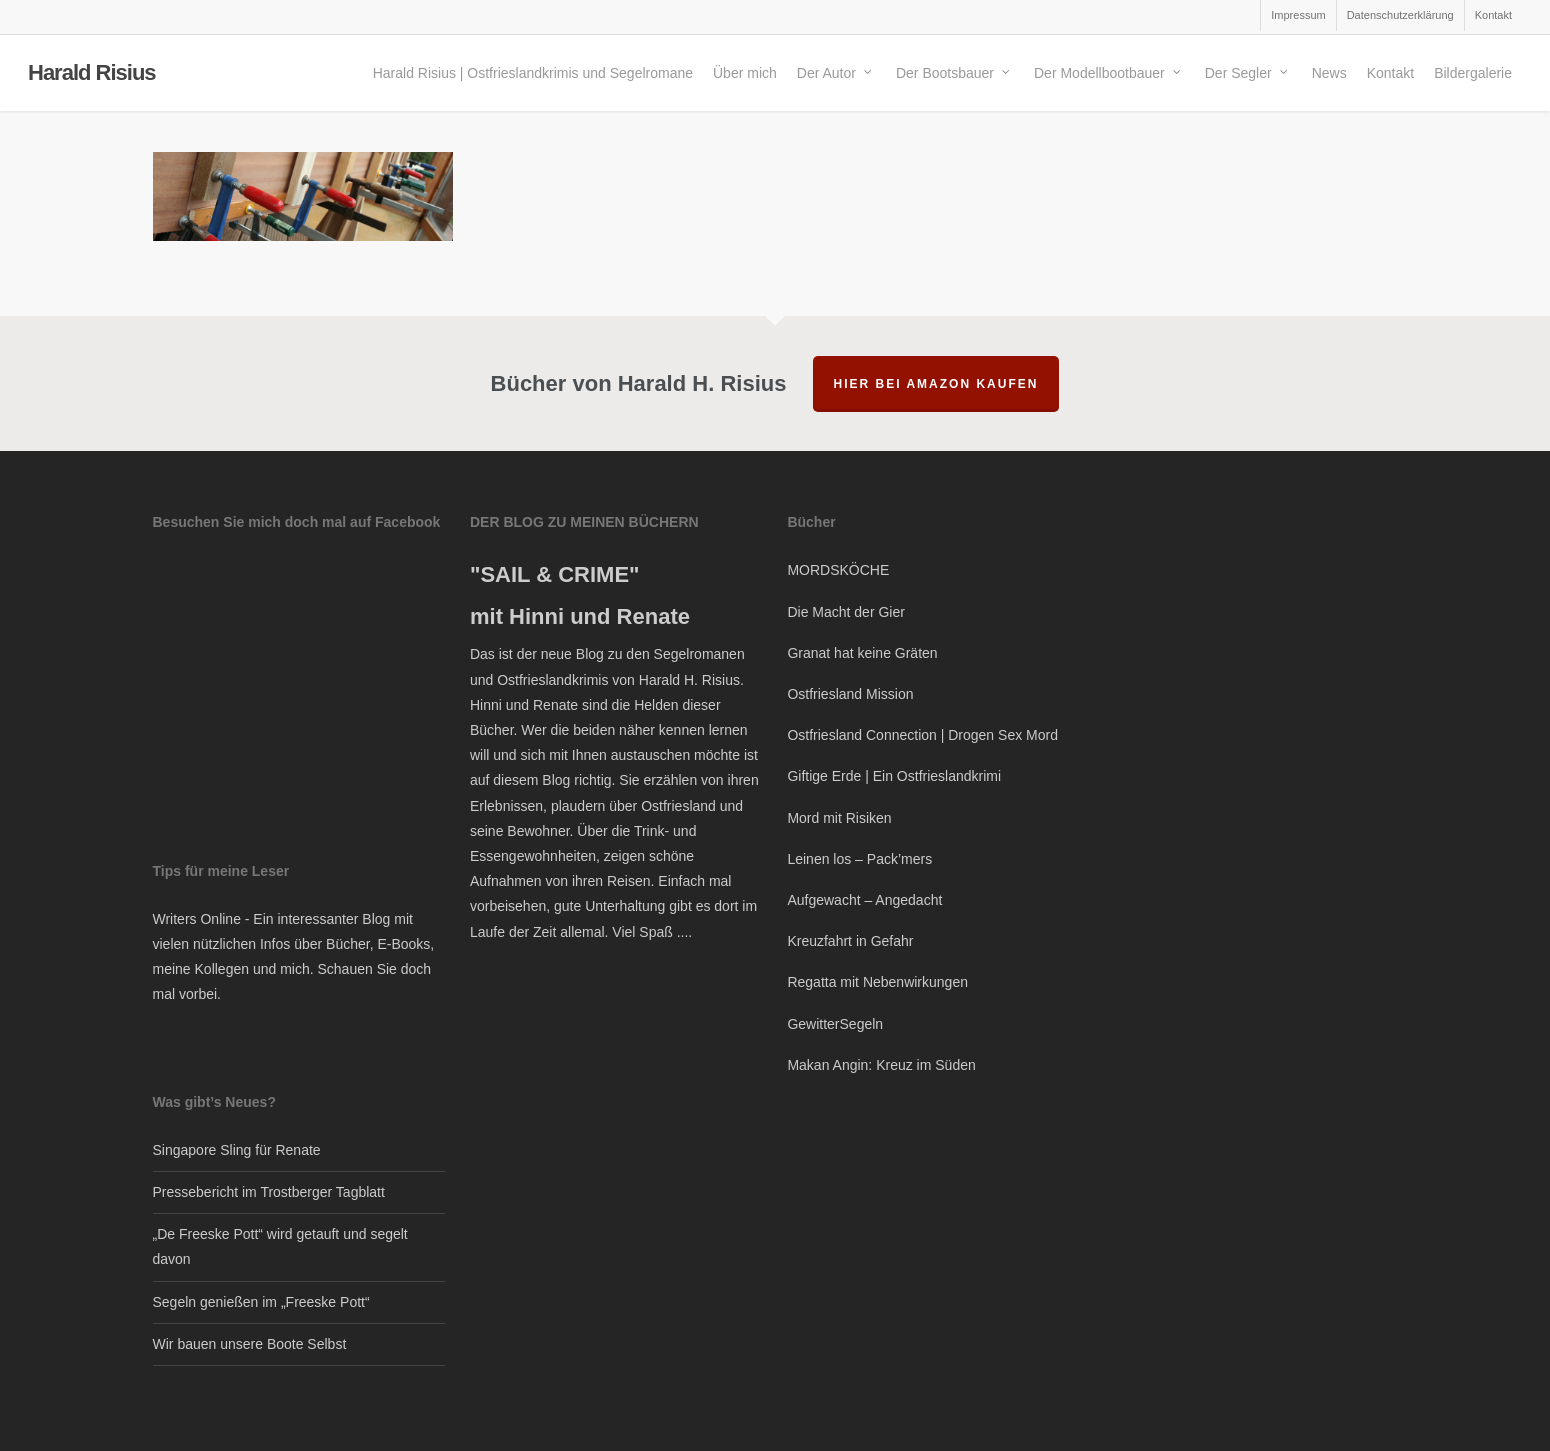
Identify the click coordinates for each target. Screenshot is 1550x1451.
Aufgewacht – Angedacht (864, 900)
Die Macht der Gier (845, 612)
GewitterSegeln (835, 1024)
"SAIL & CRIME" (555, 574)
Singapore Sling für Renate (237, 1150)
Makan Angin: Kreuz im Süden (881, 1065)
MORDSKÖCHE (838, 570)
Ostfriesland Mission (850, 694)
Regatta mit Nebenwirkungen (877, 982)
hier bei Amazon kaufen (936, 384)
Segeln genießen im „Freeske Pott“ (261, 1302)
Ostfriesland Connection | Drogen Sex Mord (922, 735)
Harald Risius (92, 74)
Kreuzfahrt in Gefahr (850, 941)
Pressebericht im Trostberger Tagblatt (269, 1192)
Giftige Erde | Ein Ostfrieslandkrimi (894, 776)
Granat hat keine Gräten (862, 653)
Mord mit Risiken (839, 818)
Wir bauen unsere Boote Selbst (250, 1344)
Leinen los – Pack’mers (859, 859)
